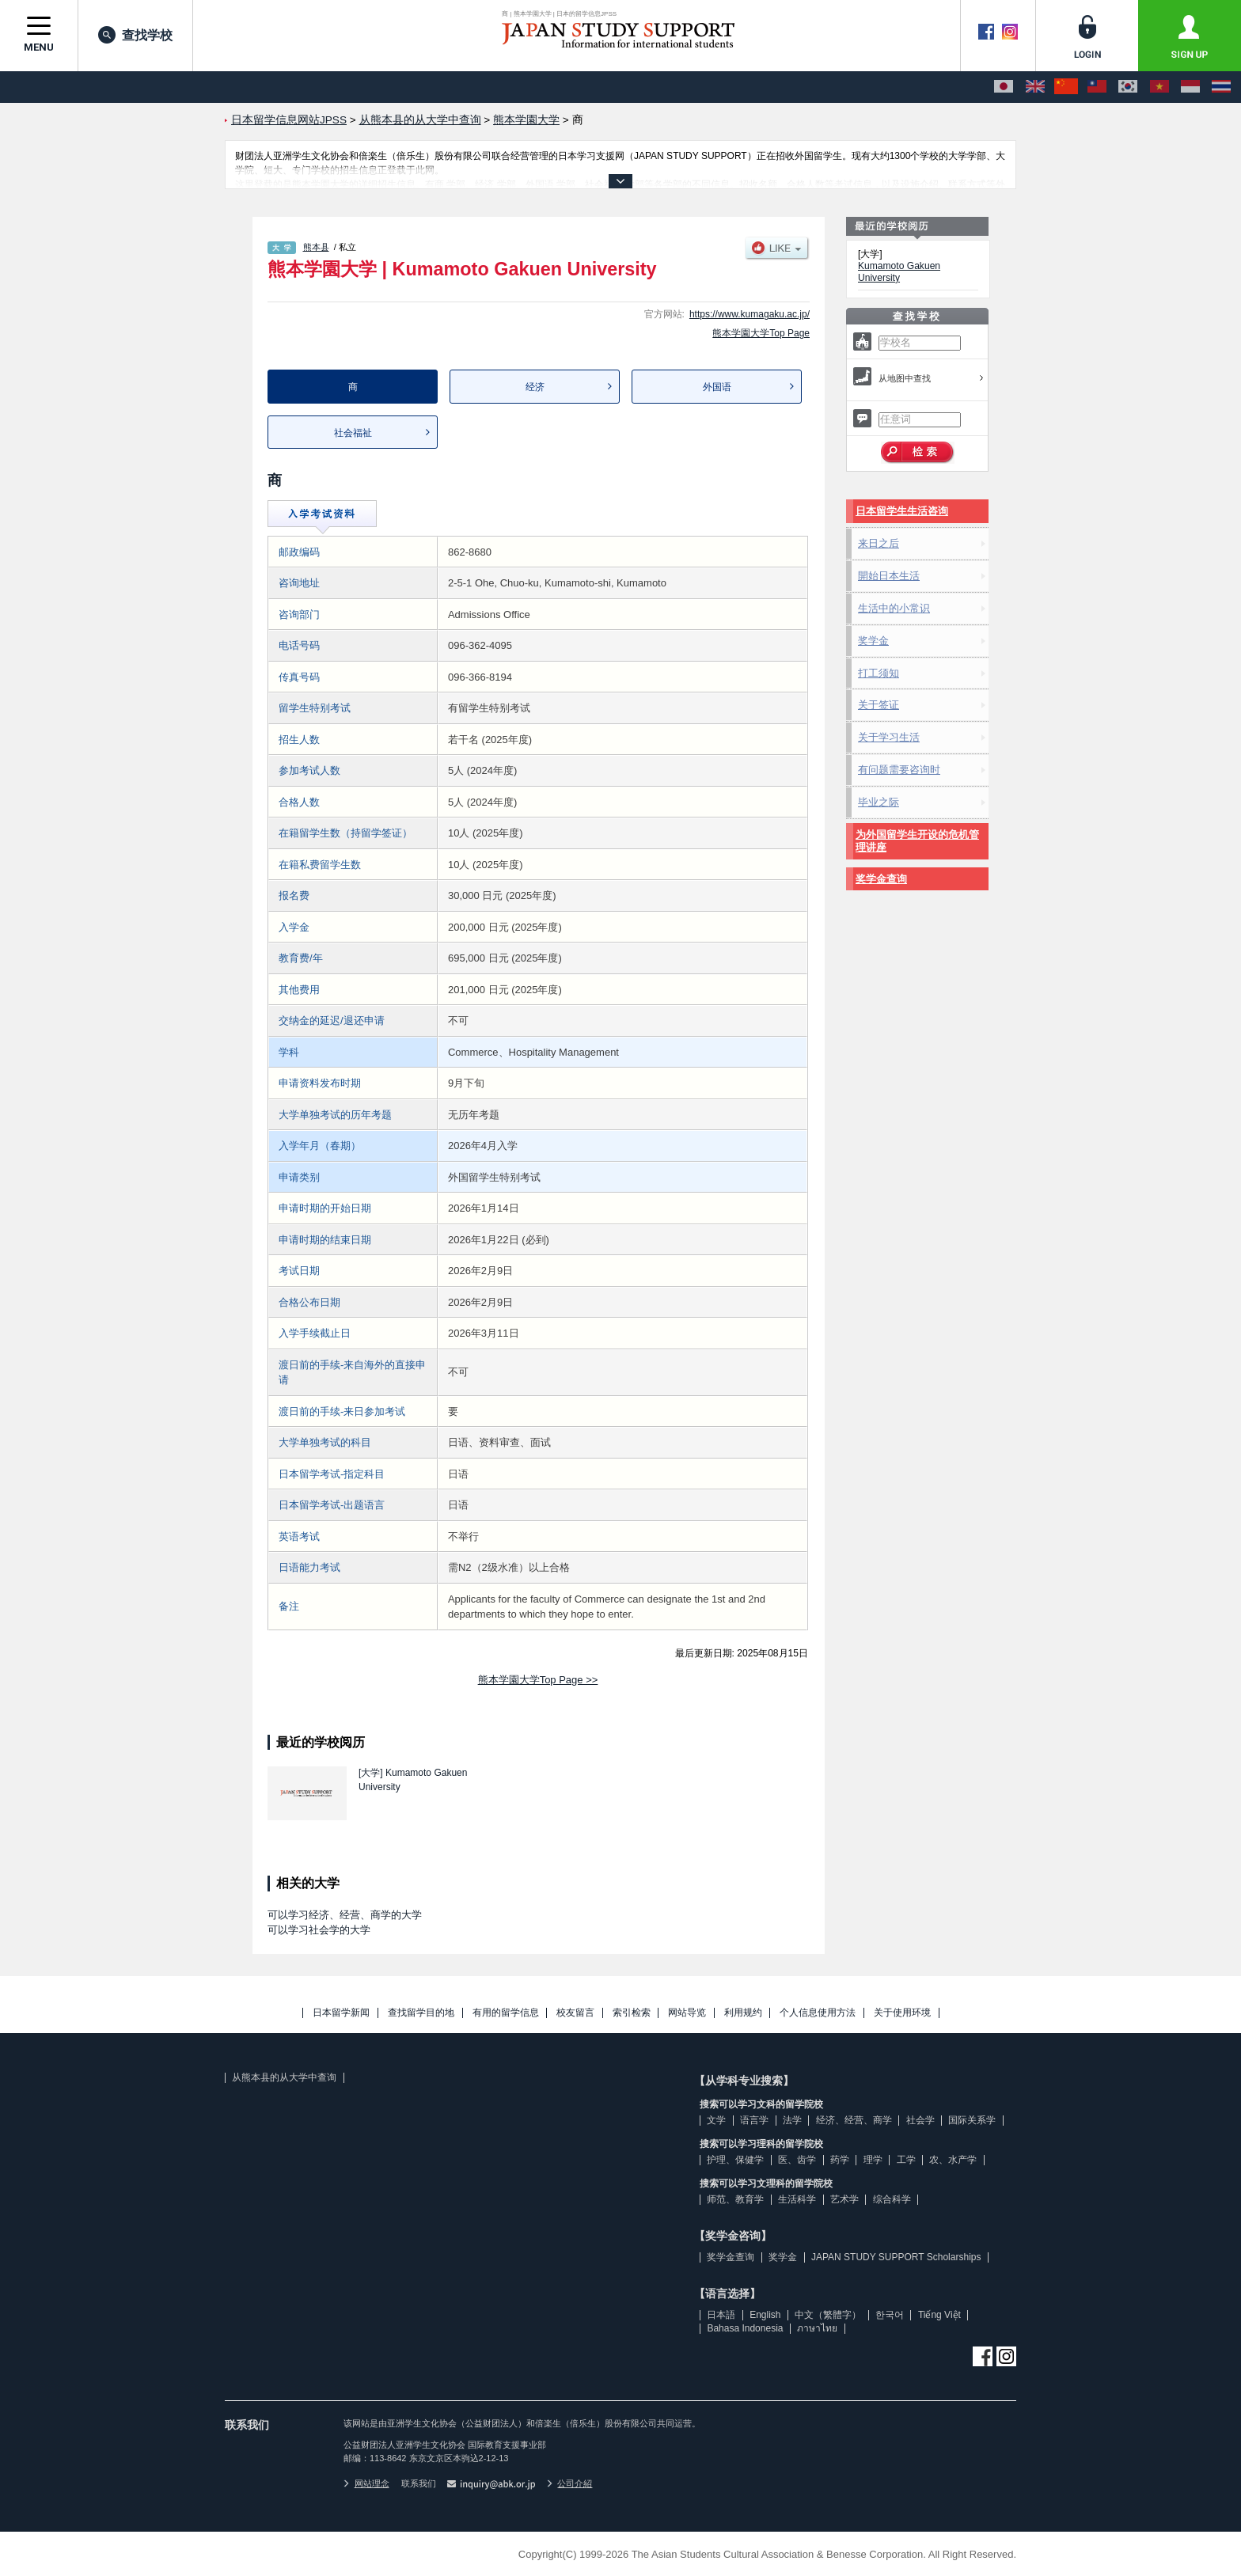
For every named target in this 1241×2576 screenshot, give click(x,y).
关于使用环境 (902, 2013)
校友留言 (575, 2013)
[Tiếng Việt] (1159, 87)
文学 (716, 2120)
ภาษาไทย (817, 2328)
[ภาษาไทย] (1221, 87)
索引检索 (632, 2013)
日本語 (721, 2314)
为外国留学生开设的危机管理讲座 (917, 841)
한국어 (889, 2314)
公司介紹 (570, 2483)
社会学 (920, 2120)
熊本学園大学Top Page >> (538, 1680)
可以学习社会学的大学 (319, 1930)
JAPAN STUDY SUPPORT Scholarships (896, 2257)
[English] (1035, 87)
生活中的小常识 (894, 608)
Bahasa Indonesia (745, 2328)
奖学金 (873, 641)
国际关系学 (972, 2120)
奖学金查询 (881, 879)
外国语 (717, 387)
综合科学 (892, 2199)
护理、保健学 (735, 2159)
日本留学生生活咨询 (902, 511)
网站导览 (687, 2013)
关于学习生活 (889, 737)
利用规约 (743, 2013)
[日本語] (1003, 87)
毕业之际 (878, 802)
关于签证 (878, 705)
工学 (906, 2159)
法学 (792, 2120)
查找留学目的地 (421, 2013)
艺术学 (844, 2199)
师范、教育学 (735, 2199)
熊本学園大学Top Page (761, 333)
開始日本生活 (889, 576)
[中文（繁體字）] (1097, 87)
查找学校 (135, 35)
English (765, 2314)
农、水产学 (953, 2159)
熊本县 (316, 247)
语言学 (754, 2120)
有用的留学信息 (505, 2013)
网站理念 (366, 2483)
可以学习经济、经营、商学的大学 (345, 1915)
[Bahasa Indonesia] (1190, 87)
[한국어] (1128, 87)
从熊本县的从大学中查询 (284, 2077)
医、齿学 (797, 2159)
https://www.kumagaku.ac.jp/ (749, 314)
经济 (535, 387)
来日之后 (878, 543)
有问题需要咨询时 (899, 770)
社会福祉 (353, 432)
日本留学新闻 (341, 2013)
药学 (839, 2159)
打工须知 (878, 673)
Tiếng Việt (939, 2314)
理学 (872, 2159)
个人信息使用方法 (818, 2013)
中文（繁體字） (828, 2314)
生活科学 (797, 2199)
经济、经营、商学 (854, 2120)
